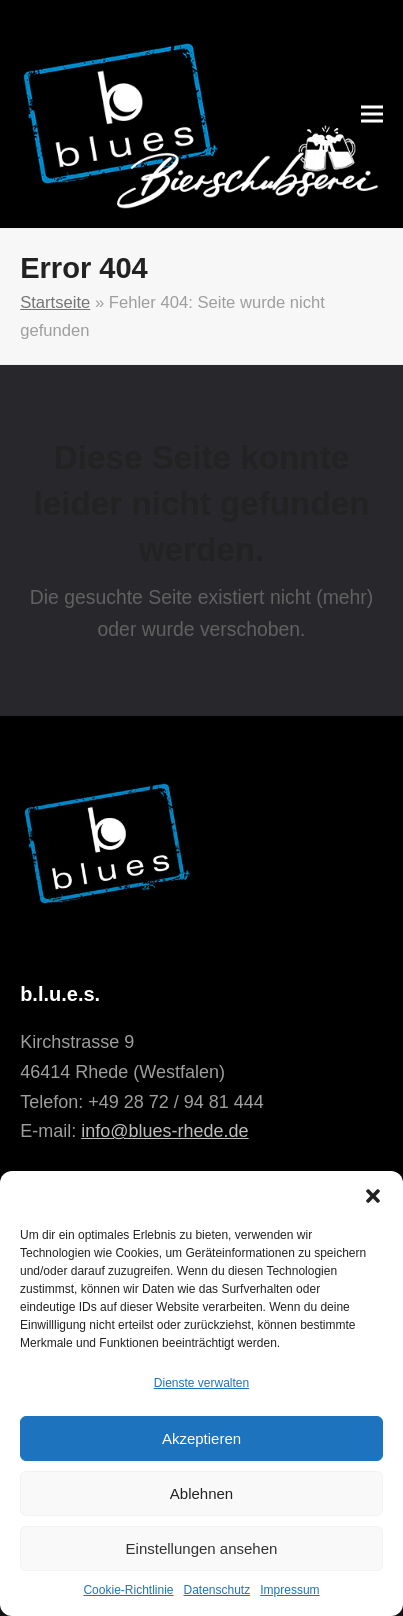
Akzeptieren (201, 1438)
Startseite (55, 302)
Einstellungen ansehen (202, 1548)
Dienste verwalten (201, 1383)
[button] (373, 1196)
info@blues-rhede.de (164, 1131)
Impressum (289, 1590)
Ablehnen (201, 1493)
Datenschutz (217, 1590)
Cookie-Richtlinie (128, 1590)
